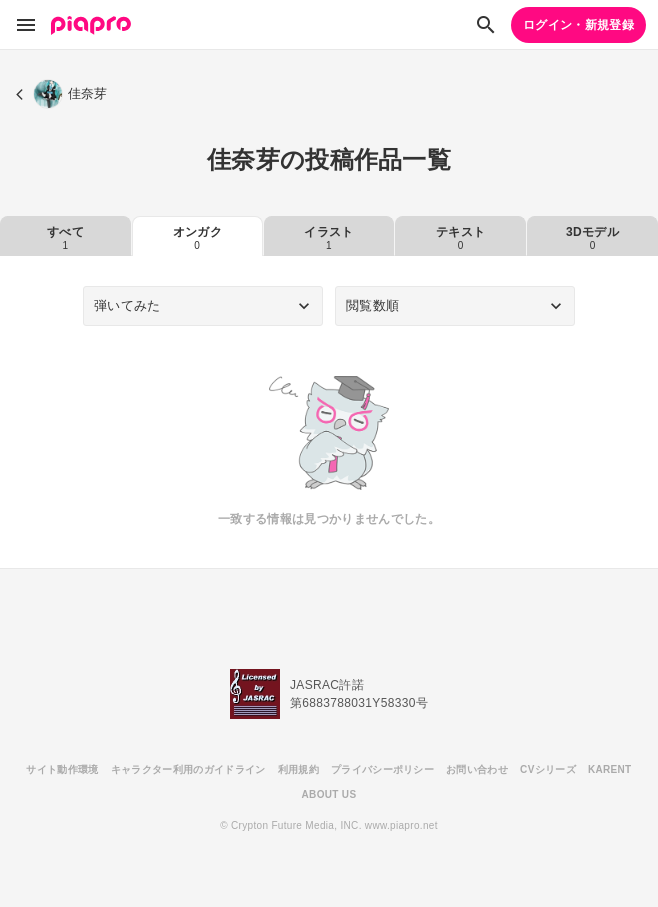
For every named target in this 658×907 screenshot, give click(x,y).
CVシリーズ (548, 769)
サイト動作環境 (62, 769)
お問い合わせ (477, 769)
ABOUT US (329, 794)
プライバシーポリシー (382, 769)
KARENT (610, 769)
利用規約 (298, 769)
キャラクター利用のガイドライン (188, 769)
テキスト (460, 238)
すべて (65, 238)
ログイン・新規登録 (578, 25)
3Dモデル (592, 238)
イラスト (328, 238)
